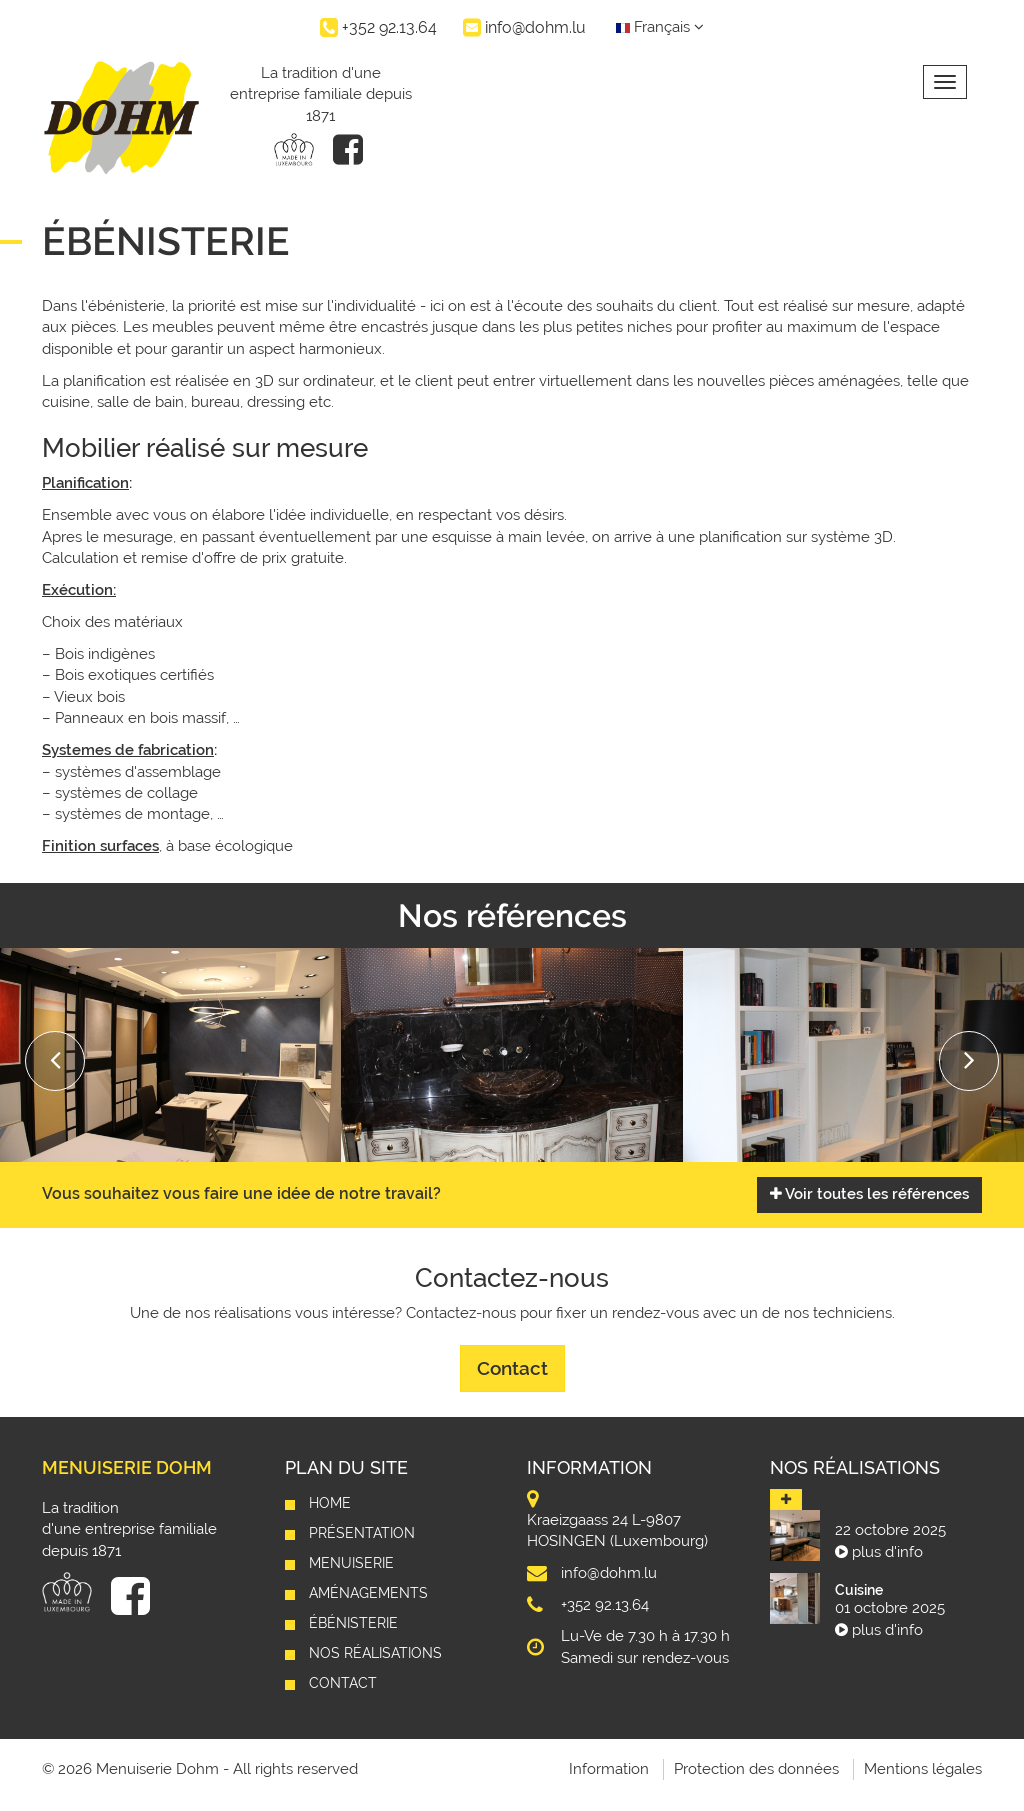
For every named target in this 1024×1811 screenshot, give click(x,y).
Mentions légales (923, 1769)
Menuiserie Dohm (127, 1467)
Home (330, 1503)
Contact (512, 1368)
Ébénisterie (353, 1623)
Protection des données (756, 1769)
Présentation (362, 1533)
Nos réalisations (375, 1653)
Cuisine (859, 1590)
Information (609, 1769)
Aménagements (368, 1593)
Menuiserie (351, 1563)
